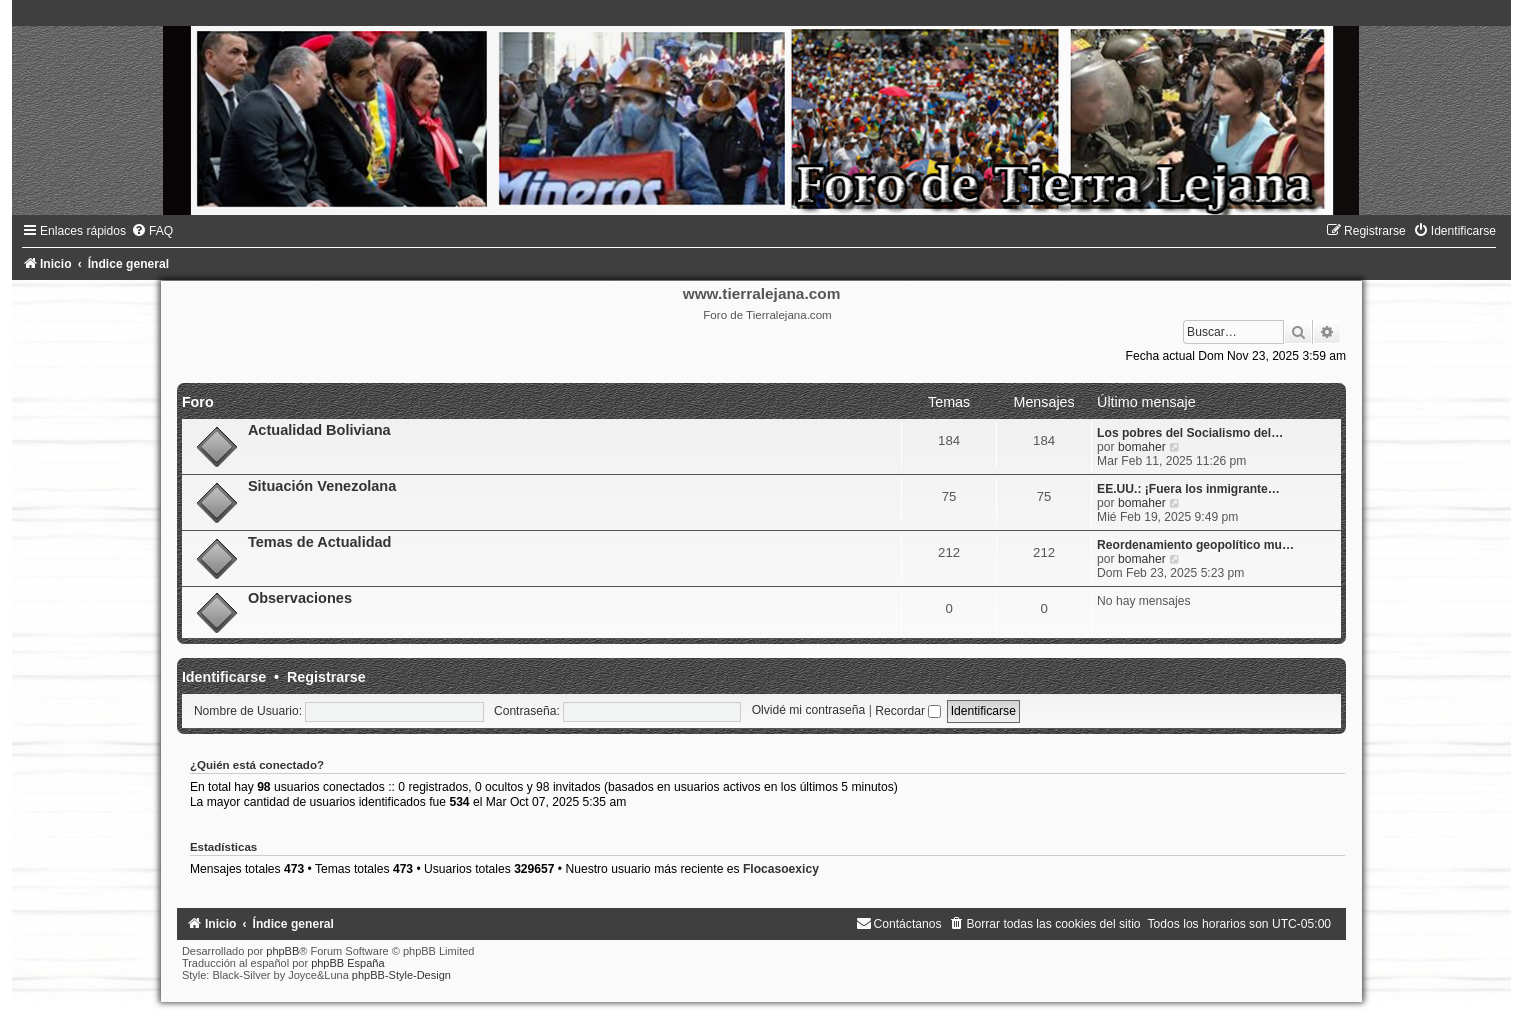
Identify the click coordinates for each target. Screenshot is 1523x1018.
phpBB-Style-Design (401, 975)
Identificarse (224, 677)
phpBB (282, 951)
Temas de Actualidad (320, 542)
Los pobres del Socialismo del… (1190, 433)
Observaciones (300, 598)
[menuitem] (152, 231)
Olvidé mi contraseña (809, 711)
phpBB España (347, 963)
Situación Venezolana (322, 486)
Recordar (908, 711)
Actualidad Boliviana (319, 430)
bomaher (1142, 447)
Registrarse (326, 677)
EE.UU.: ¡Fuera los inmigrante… (1188, 489)
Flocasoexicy (781, 869)
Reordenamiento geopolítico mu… (1195, 545)
